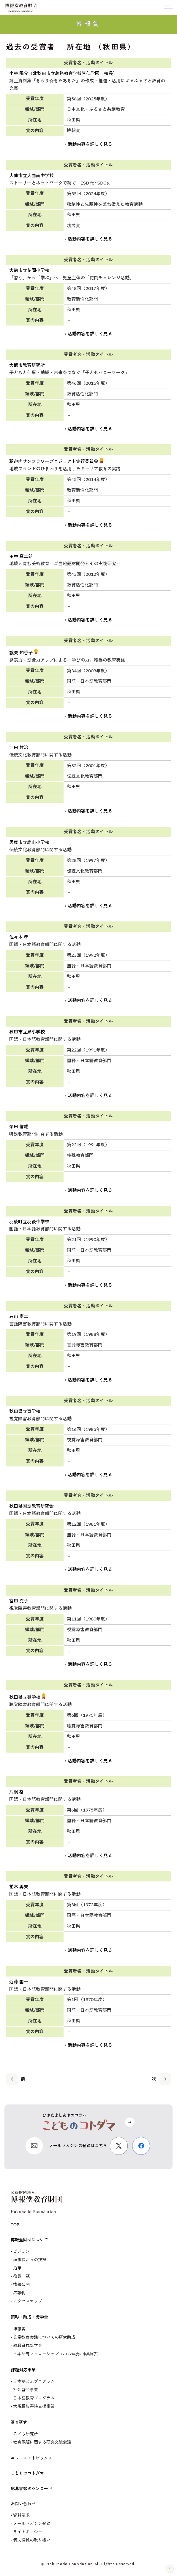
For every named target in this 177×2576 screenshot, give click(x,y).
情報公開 (21, 2285)
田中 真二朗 (21, 557)
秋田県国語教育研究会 (31, 1506)
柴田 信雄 (18, 1127)
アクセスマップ (27, 2301)
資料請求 (21, 2515)
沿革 (17, 2268)
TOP (15, 2225)
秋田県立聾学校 (24, 1697)
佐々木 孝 (18, 937)
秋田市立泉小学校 (27, 1032)
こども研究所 (25, 2434)
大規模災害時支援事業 (34, 2406)
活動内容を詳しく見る (88, 144)
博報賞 (19, 2329)
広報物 (19, 2293)
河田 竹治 (18, 748)
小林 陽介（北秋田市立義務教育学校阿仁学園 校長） (63, 73)
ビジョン (21, 2251)
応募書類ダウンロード (31, 2489)
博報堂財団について (29, 2240)
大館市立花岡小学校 (29, 270)
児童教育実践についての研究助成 (44, 2337)
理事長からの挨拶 (29, 2260)
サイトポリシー (27, 2532)
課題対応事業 (23, 2370)
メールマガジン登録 (31, 2524)
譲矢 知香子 (21, 653)
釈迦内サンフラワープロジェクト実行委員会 (53, 461)
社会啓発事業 (25, 2390)
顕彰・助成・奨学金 (29, 2317)
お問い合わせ (23, 2504)
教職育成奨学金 (27, 2346)
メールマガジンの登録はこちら (78, 2146)
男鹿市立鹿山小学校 (29, 842)
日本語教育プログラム (34, 2398)
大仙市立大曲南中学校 (31, 176)
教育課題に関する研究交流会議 (42, 2442)
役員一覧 (21, 2276)
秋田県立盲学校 (24, 1411)
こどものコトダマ (27, 2473)
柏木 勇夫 (18, 1887)
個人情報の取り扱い (31, 2540)
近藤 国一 (18, 1982)
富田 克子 (18, 1601)
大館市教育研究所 (27, 365)
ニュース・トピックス (31, 2458)
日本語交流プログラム (34, 2381)
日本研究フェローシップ (56, 2354)
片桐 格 (16, 1792)
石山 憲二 (18, 1317)
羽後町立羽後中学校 (29, 1222)
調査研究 (19, 2422)
